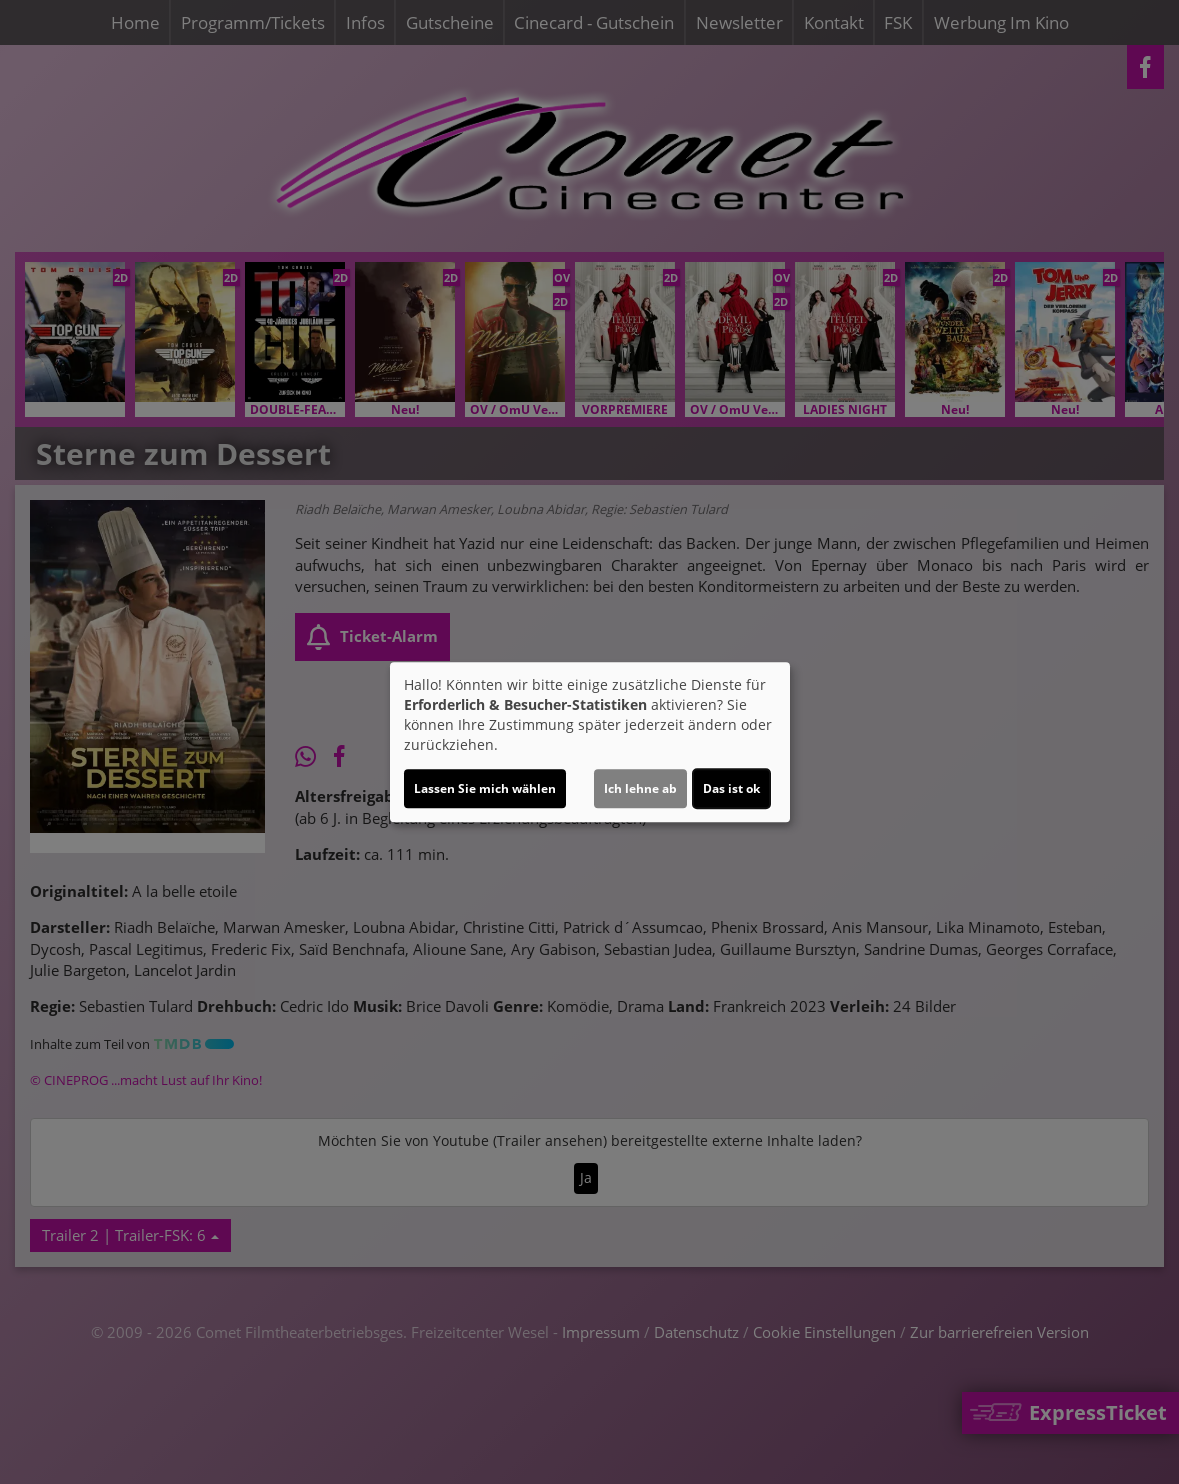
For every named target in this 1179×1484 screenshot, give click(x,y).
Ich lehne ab (640, 788)
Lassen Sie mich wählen (485, 788)
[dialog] (590, 742)
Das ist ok (731, 788)
